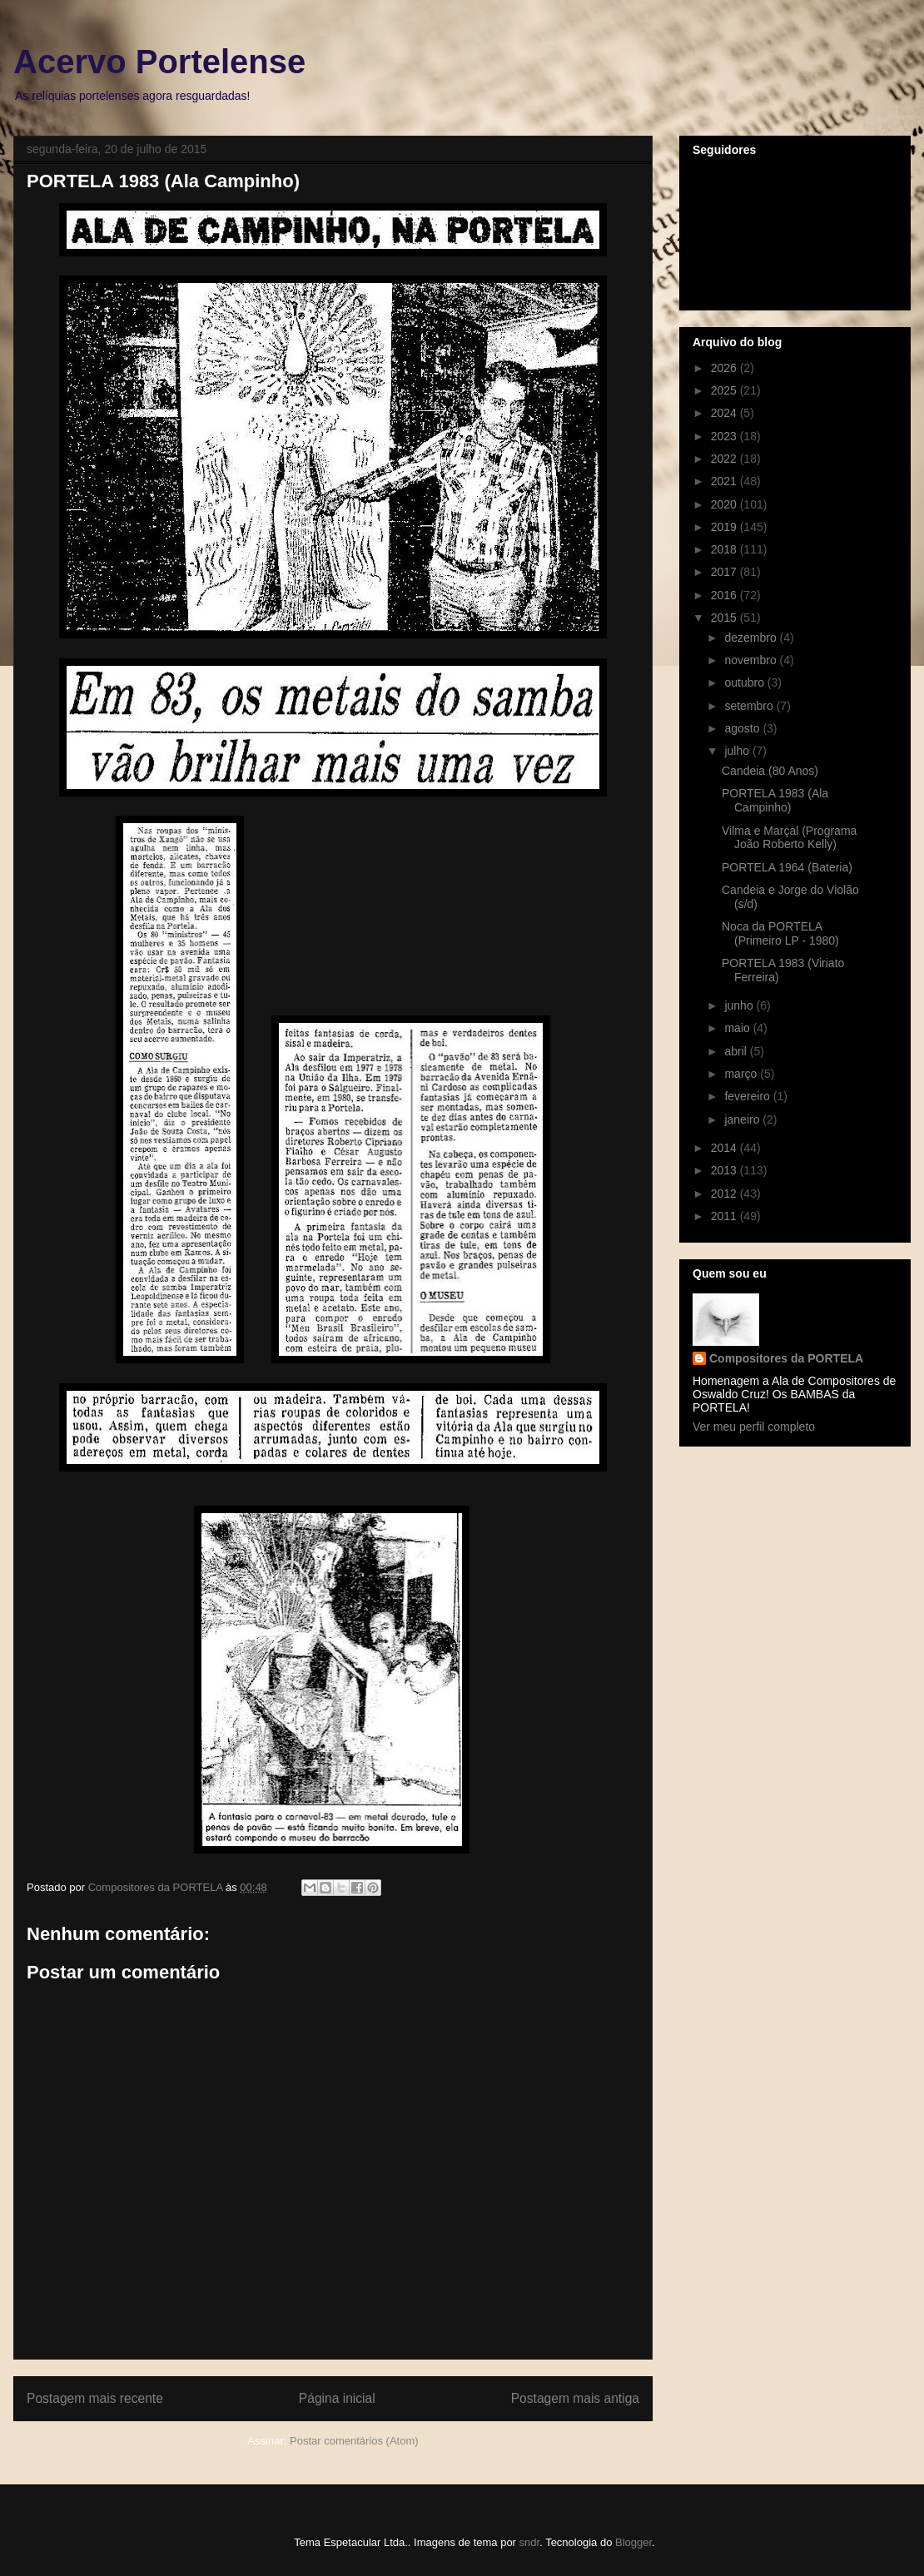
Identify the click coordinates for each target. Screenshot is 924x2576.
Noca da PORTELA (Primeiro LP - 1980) (780, 933)
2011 (725, 1216)
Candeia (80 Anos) (770, 770)
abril (736, 1051)
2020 (725, 504)
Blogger (633, 2542)
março (742, 1073)
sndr (529, 2542)
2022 (725, 458)
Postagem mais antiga (575, 2398)
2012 (725, 1193)
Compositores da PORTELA (786, 1358)
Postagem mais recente (95, 2398)
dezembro (751, 637)
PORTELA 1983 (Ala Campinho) (775, 800)
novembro (751, 660)
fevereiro (748, 1096)
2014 (725, 1147)
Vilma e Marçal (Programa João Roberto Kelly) (789, 837)
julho (738, 750)
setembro (750, 705)
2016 (725, 595)
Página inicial (337, 2398)
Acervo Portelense (159, 61)
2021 (725, 481)
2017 (725, 571)
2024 (725, 412)
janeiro (743, 1119)
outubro (745, 682)
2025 (725, 390)
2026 (725, 368)
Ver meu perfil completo (754, 1426)
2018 (725, 549)
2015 (725, 617)
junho (740, 1005)
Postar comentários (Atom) (354, 2441)
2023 (725, 436)
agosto (743, 728)
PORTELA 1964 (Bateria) (787, 867)
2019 (725, 527)
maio (738, 1028)
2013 (725, 1170)
